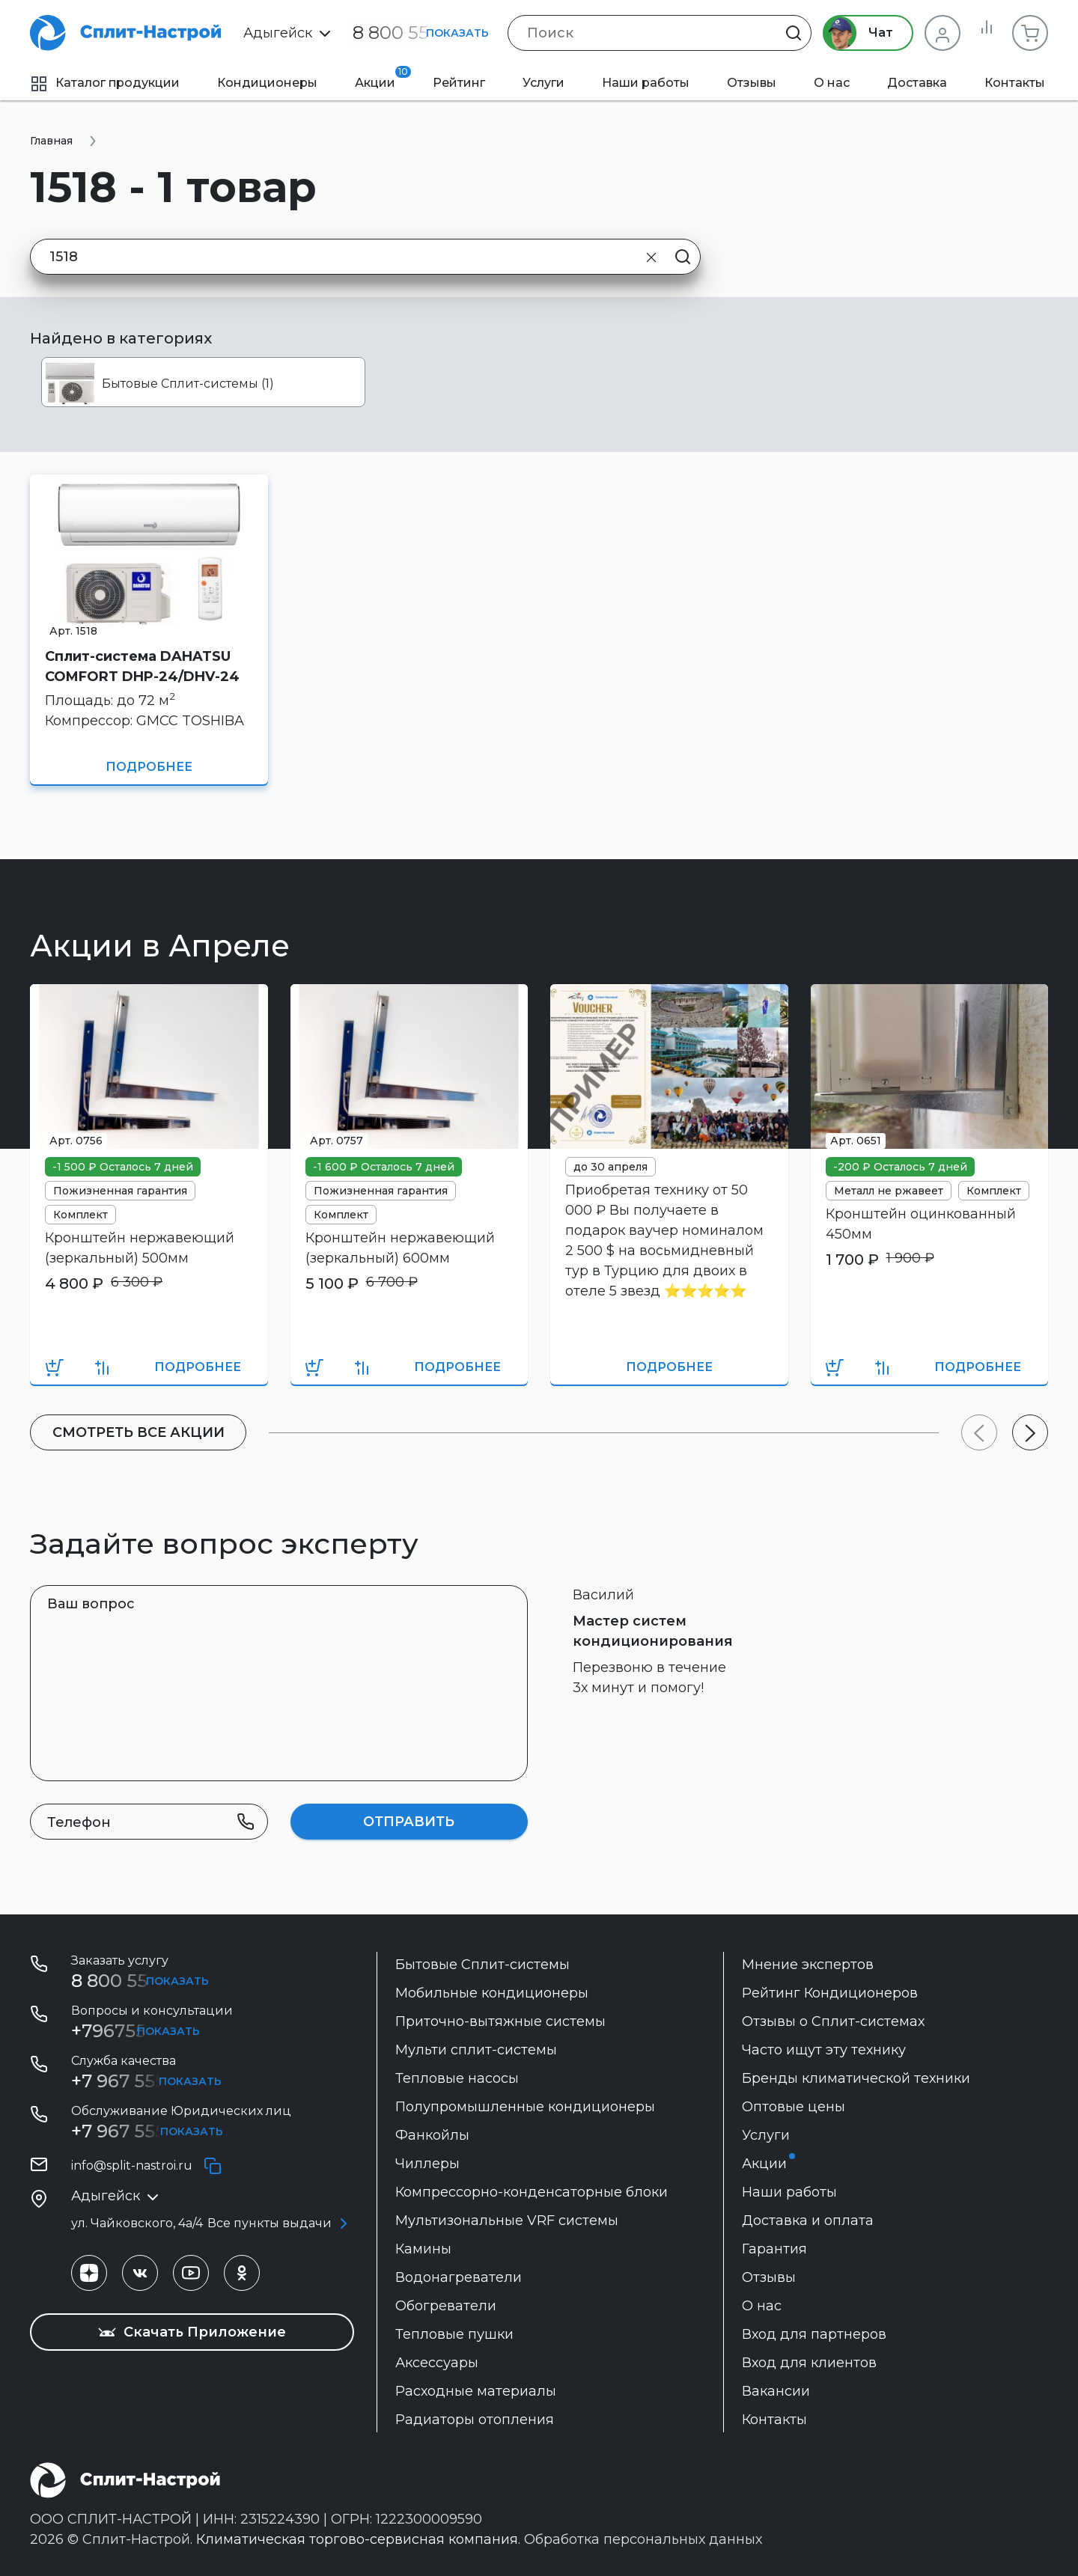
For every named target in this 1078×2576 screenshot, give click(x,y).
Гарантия (774, 2249)
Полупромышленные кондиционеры (525, 2107)
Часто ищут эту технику (824, 2050)
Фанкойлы (432, 2135)
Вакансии (776, 2391)
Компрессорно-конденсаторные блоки (531, 2192)
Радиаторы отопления (474, 2419)
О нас (832, 83)
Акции (383, 78)
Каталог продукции (105, 83)
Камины (423, 2249)
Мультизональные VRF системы (506, 2220)
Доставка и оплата (808, 2220)
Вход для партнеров (814, 2334)
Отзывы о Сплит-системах (833, 2021)
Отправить (408, 1821)
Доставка (917, 83)
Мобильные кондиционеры (491, 1993)
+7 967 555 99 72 (144, 2081)
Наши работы (645, 83)
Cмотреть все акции (143, 1432)
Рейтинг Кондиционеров (830, 1993)
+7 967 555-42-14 (145, 2131)
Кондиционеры (267, 83)
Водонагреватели (458, 2277)
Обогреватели (445, 2306)
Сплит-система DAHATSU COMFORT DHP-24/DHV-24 (142, 666)
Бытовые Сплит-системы (482, 1964)
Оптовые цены (793, 2107)
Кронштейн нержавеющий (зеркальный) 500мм (139, 1248)
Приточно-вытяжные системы (500, 2021)
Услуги (543, 83)
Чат (851, 32)
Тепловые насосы (457, 2078)
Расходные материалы (475, 2391)
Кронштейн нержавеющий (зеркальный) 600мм (400, 1248)
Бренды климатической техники (856, 2078)
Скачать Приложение (192, 2332)
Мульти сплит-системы (476, 2050)
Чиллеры (427, 2163)
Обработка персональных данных (643, 2539)
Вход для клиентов (809, 2362)
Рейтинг (459, 83)
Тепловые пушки (454, 2334)
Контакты (1014, 83)
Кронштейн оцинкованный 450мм (921, 1224)
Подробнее (149, 767)
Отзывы (751, 83)
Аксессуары (436, 2362)
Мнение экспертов (808, 1964)
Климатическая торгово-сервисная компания (357, 2539)
